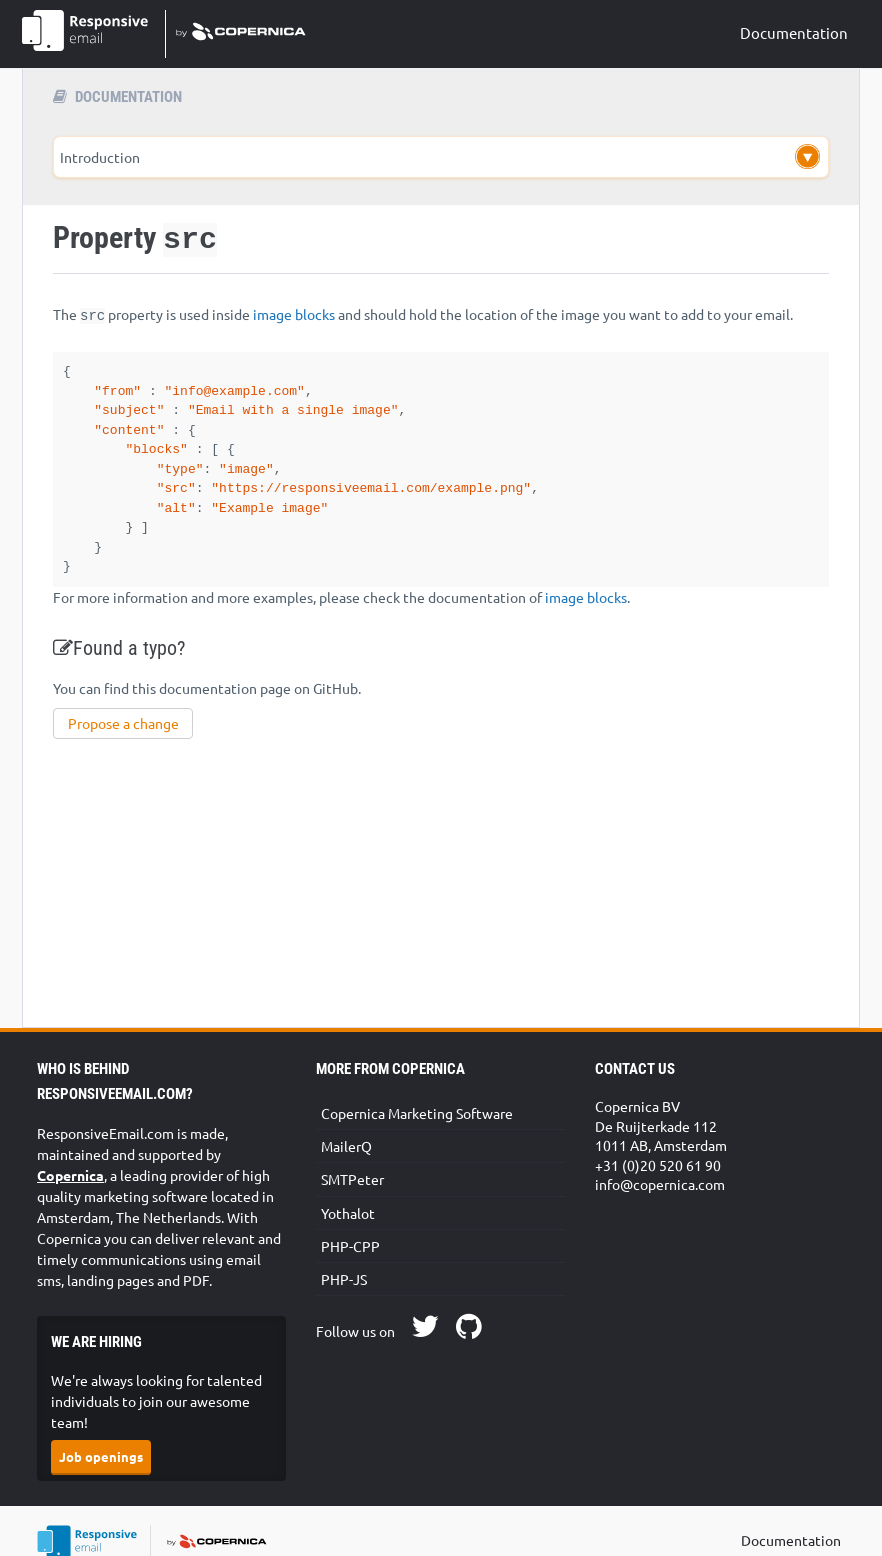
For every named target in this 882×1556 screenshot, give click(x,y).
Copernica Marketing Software (417, 1124)
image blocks (294, 314)
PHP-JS (344, 1290)
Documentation (794, 32)
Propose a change (123, 734)
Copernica (70, 1186)
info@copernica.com (660, 1195)
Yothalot (348, 1224)
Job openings (101, 1467)
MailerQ (346, 1157)
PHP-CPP (350, 1257)
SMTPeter (352, 1190)
